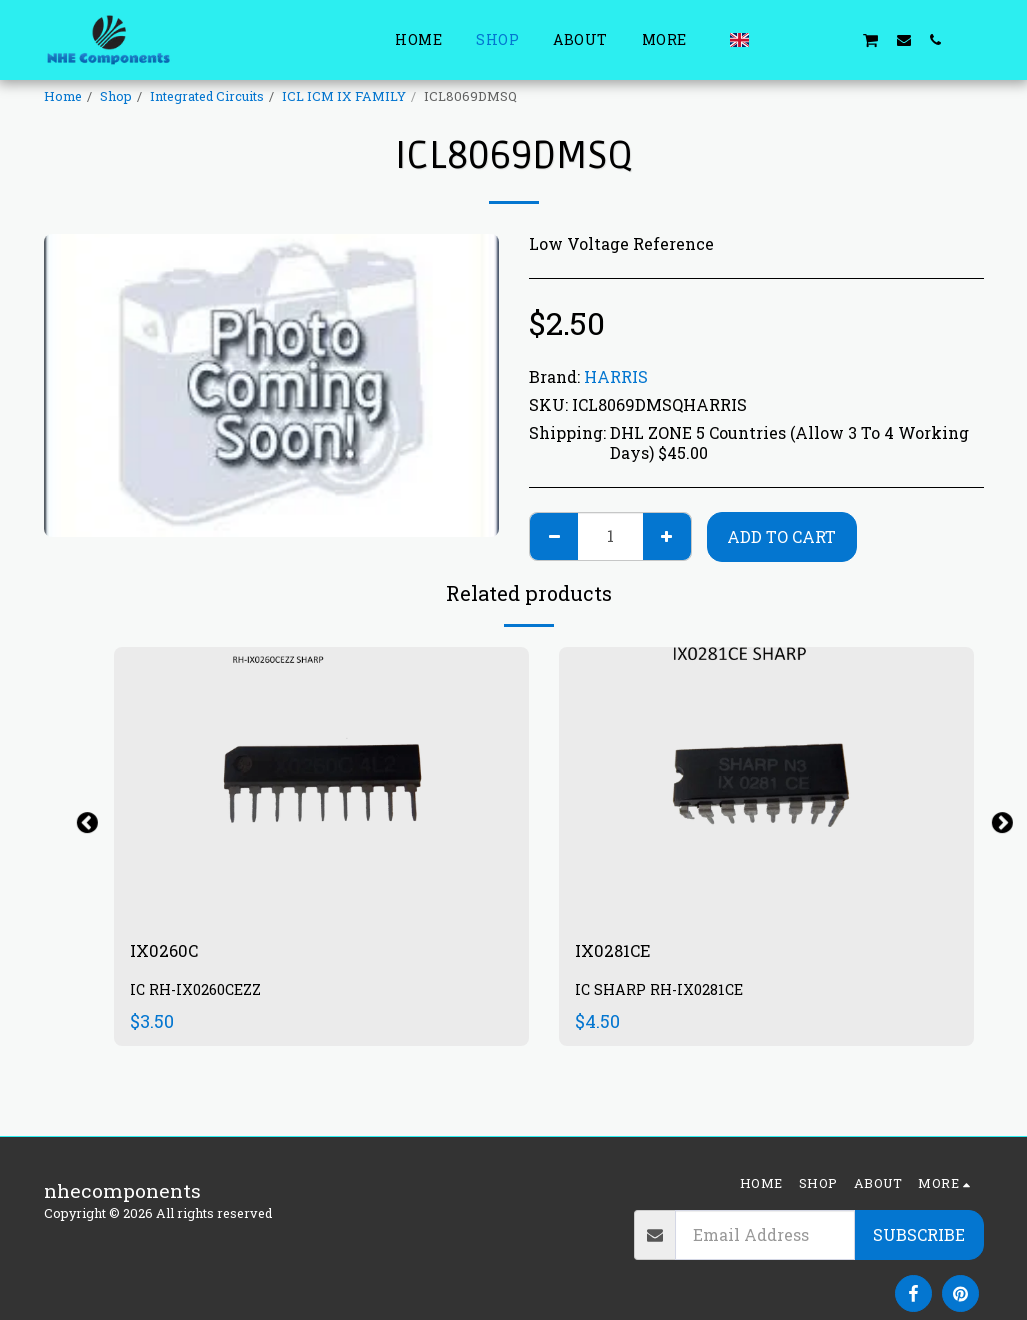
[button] (774, 39)
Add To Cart (781, 536)
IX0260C (169, 952)
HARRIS (616, 376)
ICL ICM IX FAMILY (344, 96)
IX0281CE (619, 952)
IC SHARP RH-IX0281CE (663, 993)
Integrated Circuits (207, 96)
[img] (321, 785)
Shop (116, 96)
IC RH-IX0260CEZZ (199, 993)
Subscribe (919, 1234)
